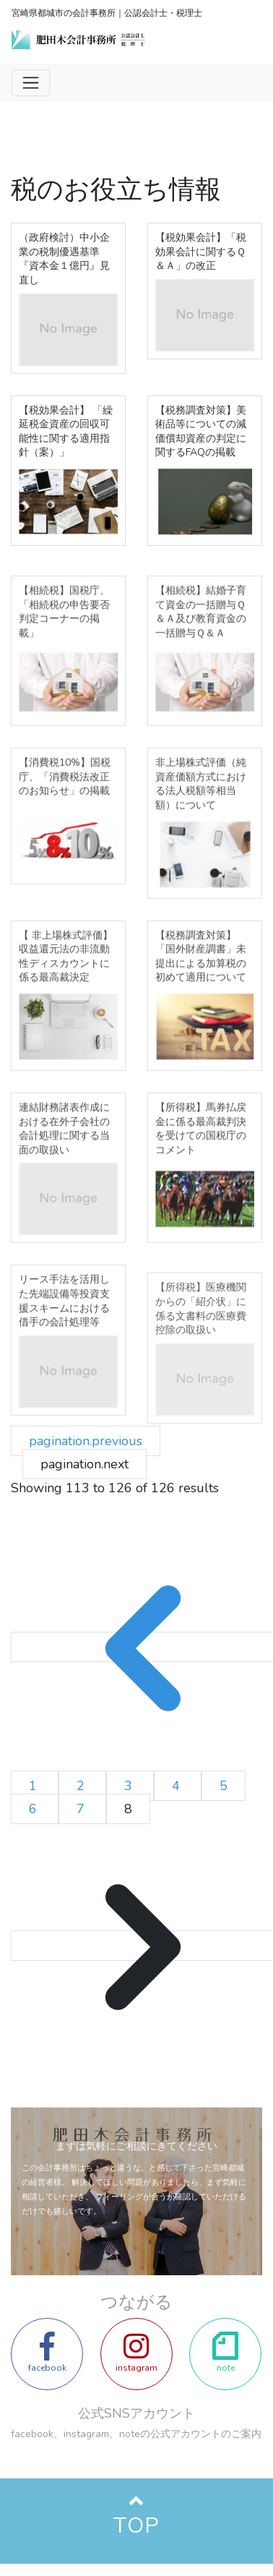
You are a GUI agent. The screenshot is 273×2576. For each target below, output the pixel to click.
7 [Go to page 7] (82, 1809)
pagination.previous (85, 1441)
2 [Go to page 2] (82, 1785)
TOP (136, 2526)
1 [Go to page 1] (34, 1785)
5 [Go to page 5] (224, 1785)
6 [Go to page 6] (34, 1809)
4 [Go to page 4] (177, 1785)
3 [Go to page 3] (130, 1785)
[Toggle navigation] (31, 82)
